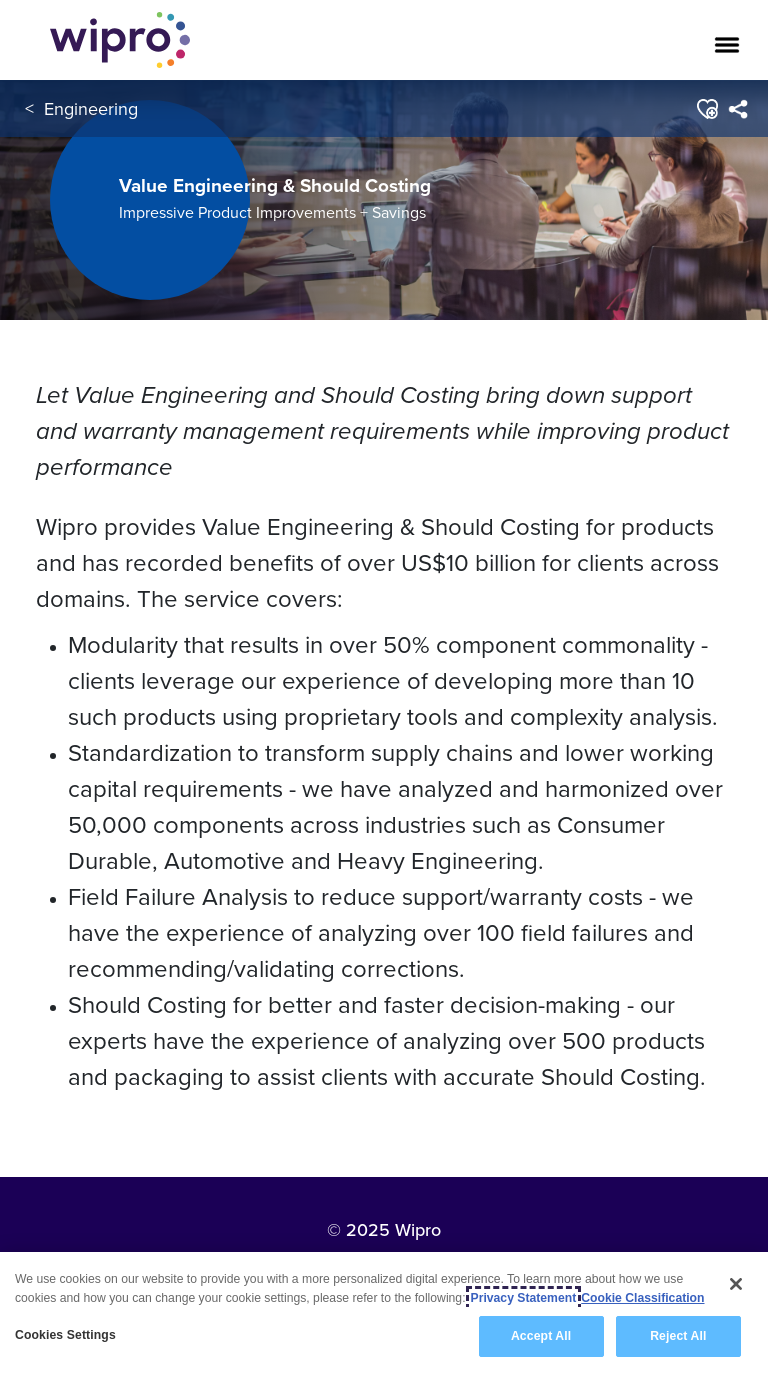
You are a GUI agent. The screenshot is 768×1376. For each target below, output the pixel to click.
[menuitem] (737, 109)
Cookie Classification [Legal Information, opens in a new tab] (642, 1298)
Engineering (91, 109)
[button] (706, 109)
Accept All (541, 1336)
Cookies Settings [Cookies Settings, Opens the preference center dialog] (65, 1335)
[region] (384, 1314)
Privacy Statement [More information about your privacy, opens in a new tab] (524, 1298)
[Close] (736, 1284)
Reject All (678, 1336)
